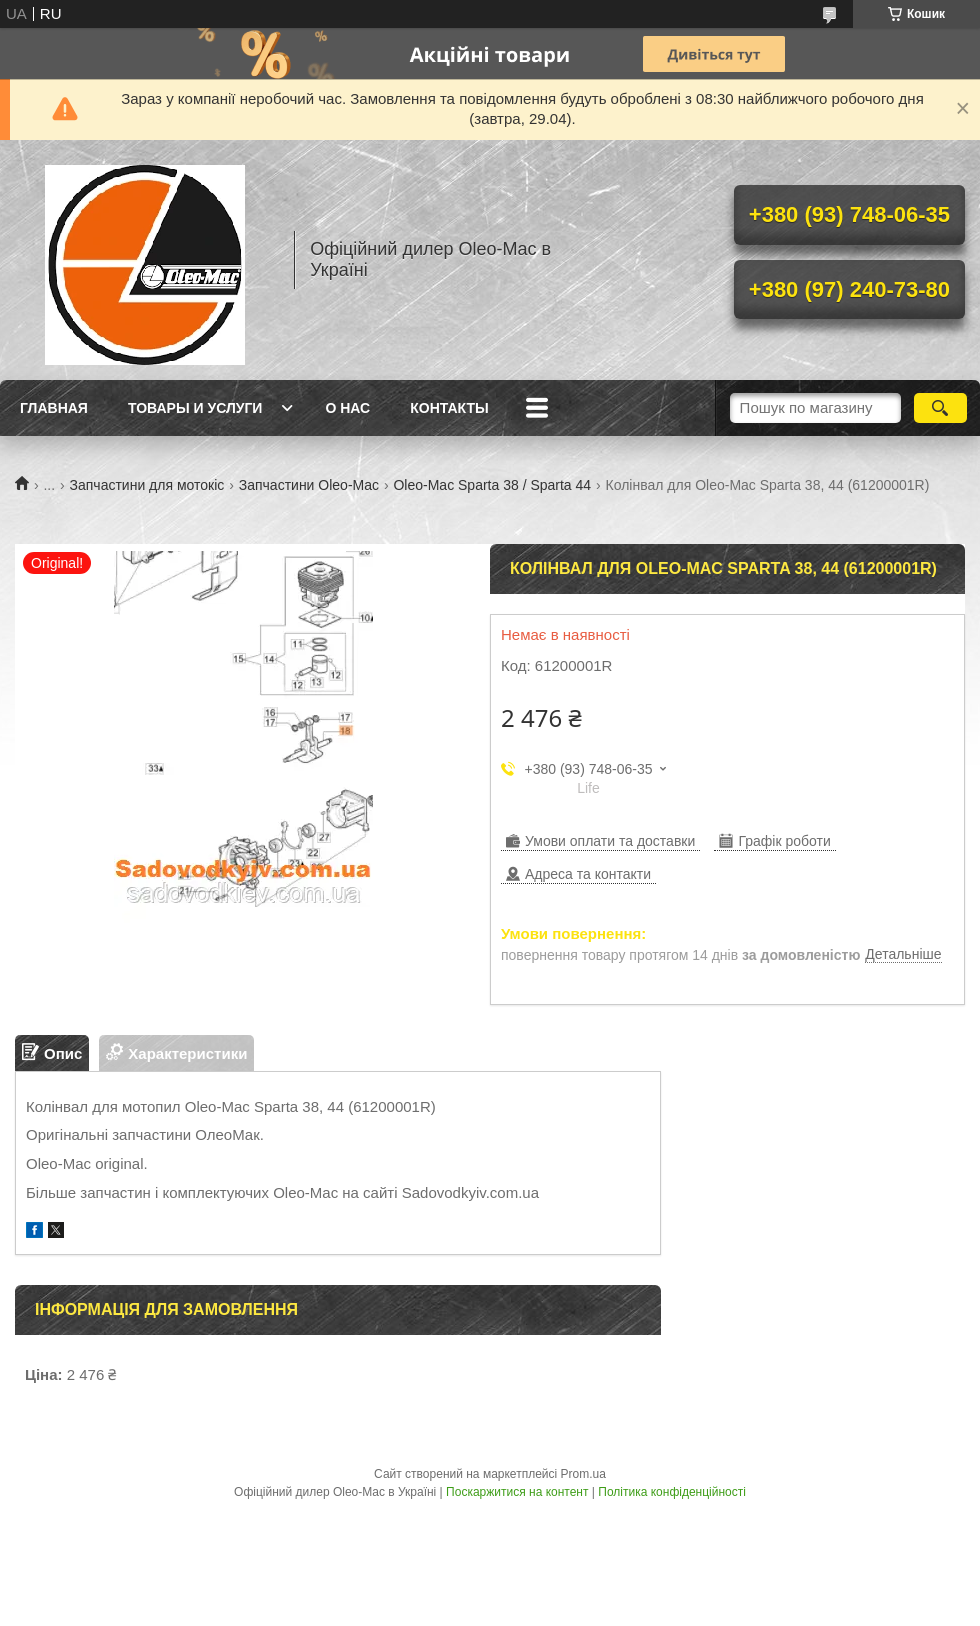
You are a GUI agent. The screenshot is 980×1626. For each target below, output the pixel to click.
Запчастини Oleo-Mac (309, 485)
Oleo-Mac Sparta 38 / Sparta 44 (492, 485)
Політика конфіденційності (672, 1492)
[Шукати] (940, 408)
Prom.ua (583, 1474)
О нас (347, 408)
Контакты (449, 408)
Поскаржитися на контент (517, 1492)
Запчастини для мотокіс (147, 485)
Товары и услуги (195, 408)
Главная (54, 408)
